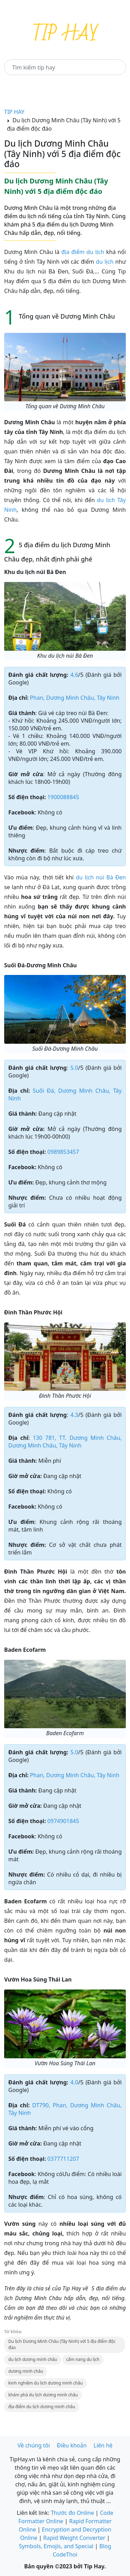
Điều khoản (72, 2445)
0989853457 (63, 1152)
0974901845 (63, 1821)
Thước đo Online (72, 2513)
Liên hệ (103, 2445)
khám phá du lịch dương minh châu (43, 2395)
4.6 (74, 675)
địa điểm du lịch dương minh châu (41, 2407)
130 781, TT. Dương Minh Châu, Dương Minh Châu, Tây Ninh (65, 1441)
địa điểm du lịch (82, 252)
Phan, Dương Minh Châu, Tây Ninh (74, 698)
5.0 (74, 1068)
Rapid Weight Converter (74, 2538)
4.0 (74, 2082)
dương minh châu (25, 2371)
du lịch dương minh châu (32, 2359)
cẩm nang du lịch (82, 2359)
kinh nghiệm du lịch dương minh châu (45, 2383)
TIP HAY (14, 112)
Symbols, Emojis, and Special (56, 2546)
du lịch (105, 261)
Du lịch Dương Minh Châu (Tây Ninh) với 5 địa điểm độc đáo (61, 2344)
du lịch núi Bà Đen (101, 877)
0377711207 (63, 2159)
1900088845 (63, 797)
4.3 (74, 1415)
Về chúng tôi (33, 2445)
